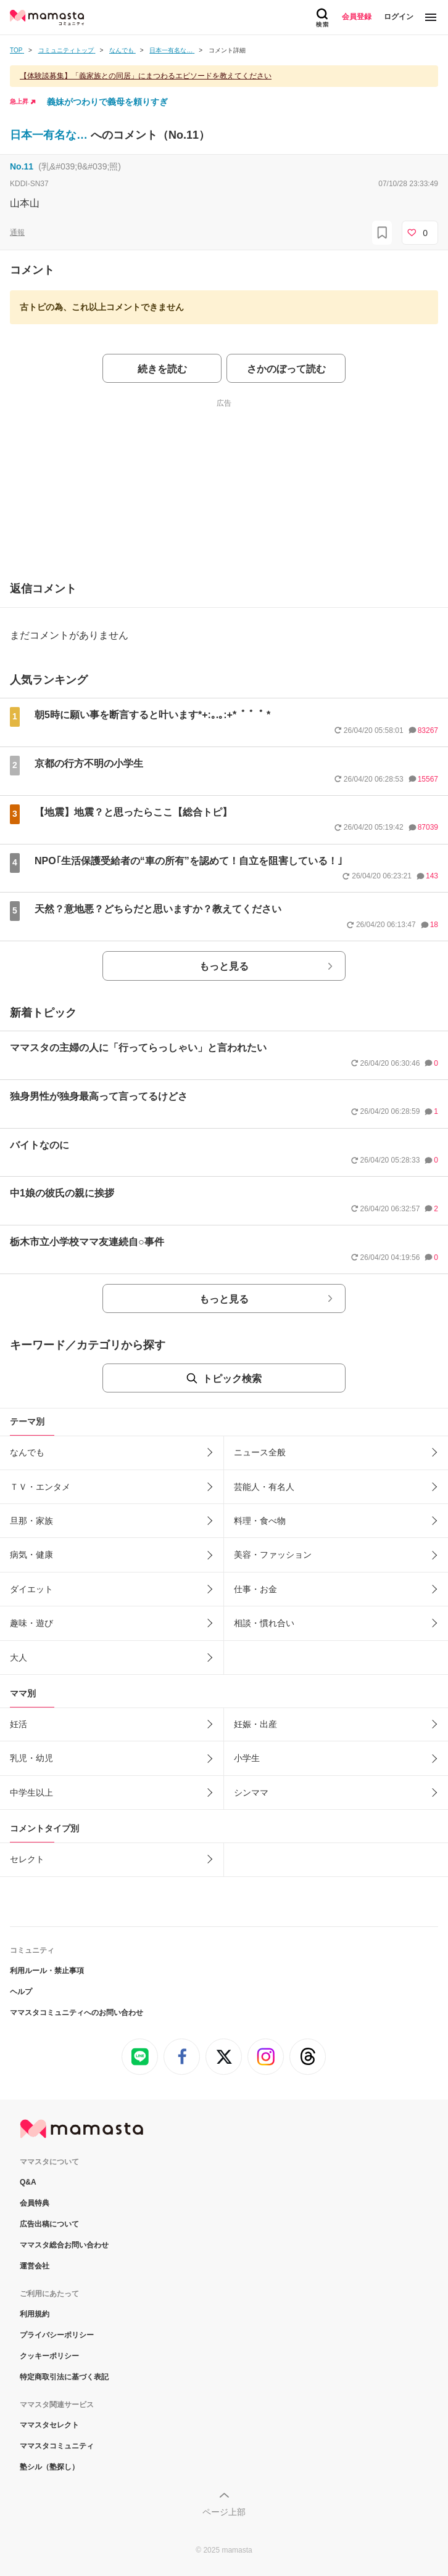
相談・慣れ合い (264, 1623)
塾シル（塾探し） (49, 2467)
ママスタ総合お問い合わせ (64, 2245)
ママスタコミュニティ (57, 2446)
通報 (17, 232)
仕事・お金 (255, 1589)
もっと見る (224, 966)
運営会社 (34, 2266)
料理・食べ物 (260, 1521)
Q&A (28, 2182)
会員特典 (34, 2203)
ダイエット (31, 1589)
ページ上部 (224, 2512)
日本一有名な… (50, 135)
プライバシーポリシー (57, 2335)
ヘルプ (21, 1991)
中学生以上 (31, 1792)
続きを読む (162, 369)
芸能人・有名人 (264, 1487)
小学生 (247, 1758)
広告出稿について (49, 2224)
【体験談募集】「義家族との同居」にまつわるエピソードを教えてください (146, 76)
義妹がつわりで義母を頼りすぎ (107, 102)
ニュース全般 (260, 1452)
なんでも (27, 1452)
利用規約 (34, 2314)
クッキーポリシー (49, 2356)
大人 (18, 1657)
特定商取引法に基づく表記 (64, 2377)
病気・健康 (31, 1555)
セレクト (27, 1859)
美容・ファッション (273, 1555)
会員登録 (356, 16)
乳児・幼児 (31, 1758)
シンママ (251, 1792)
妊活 (18, 1724)
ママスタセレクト (49, 2425)
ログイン (398, 16)
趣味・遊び (31, 1623)
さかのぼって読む (286, 369)
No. (21, 166)
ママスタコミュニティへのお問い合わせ (76, 2012)
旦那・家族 (31, 1521)
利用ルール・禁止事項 (47, 1970)
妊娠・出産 (255, 1724)
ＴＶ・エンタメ (40, 1487)
